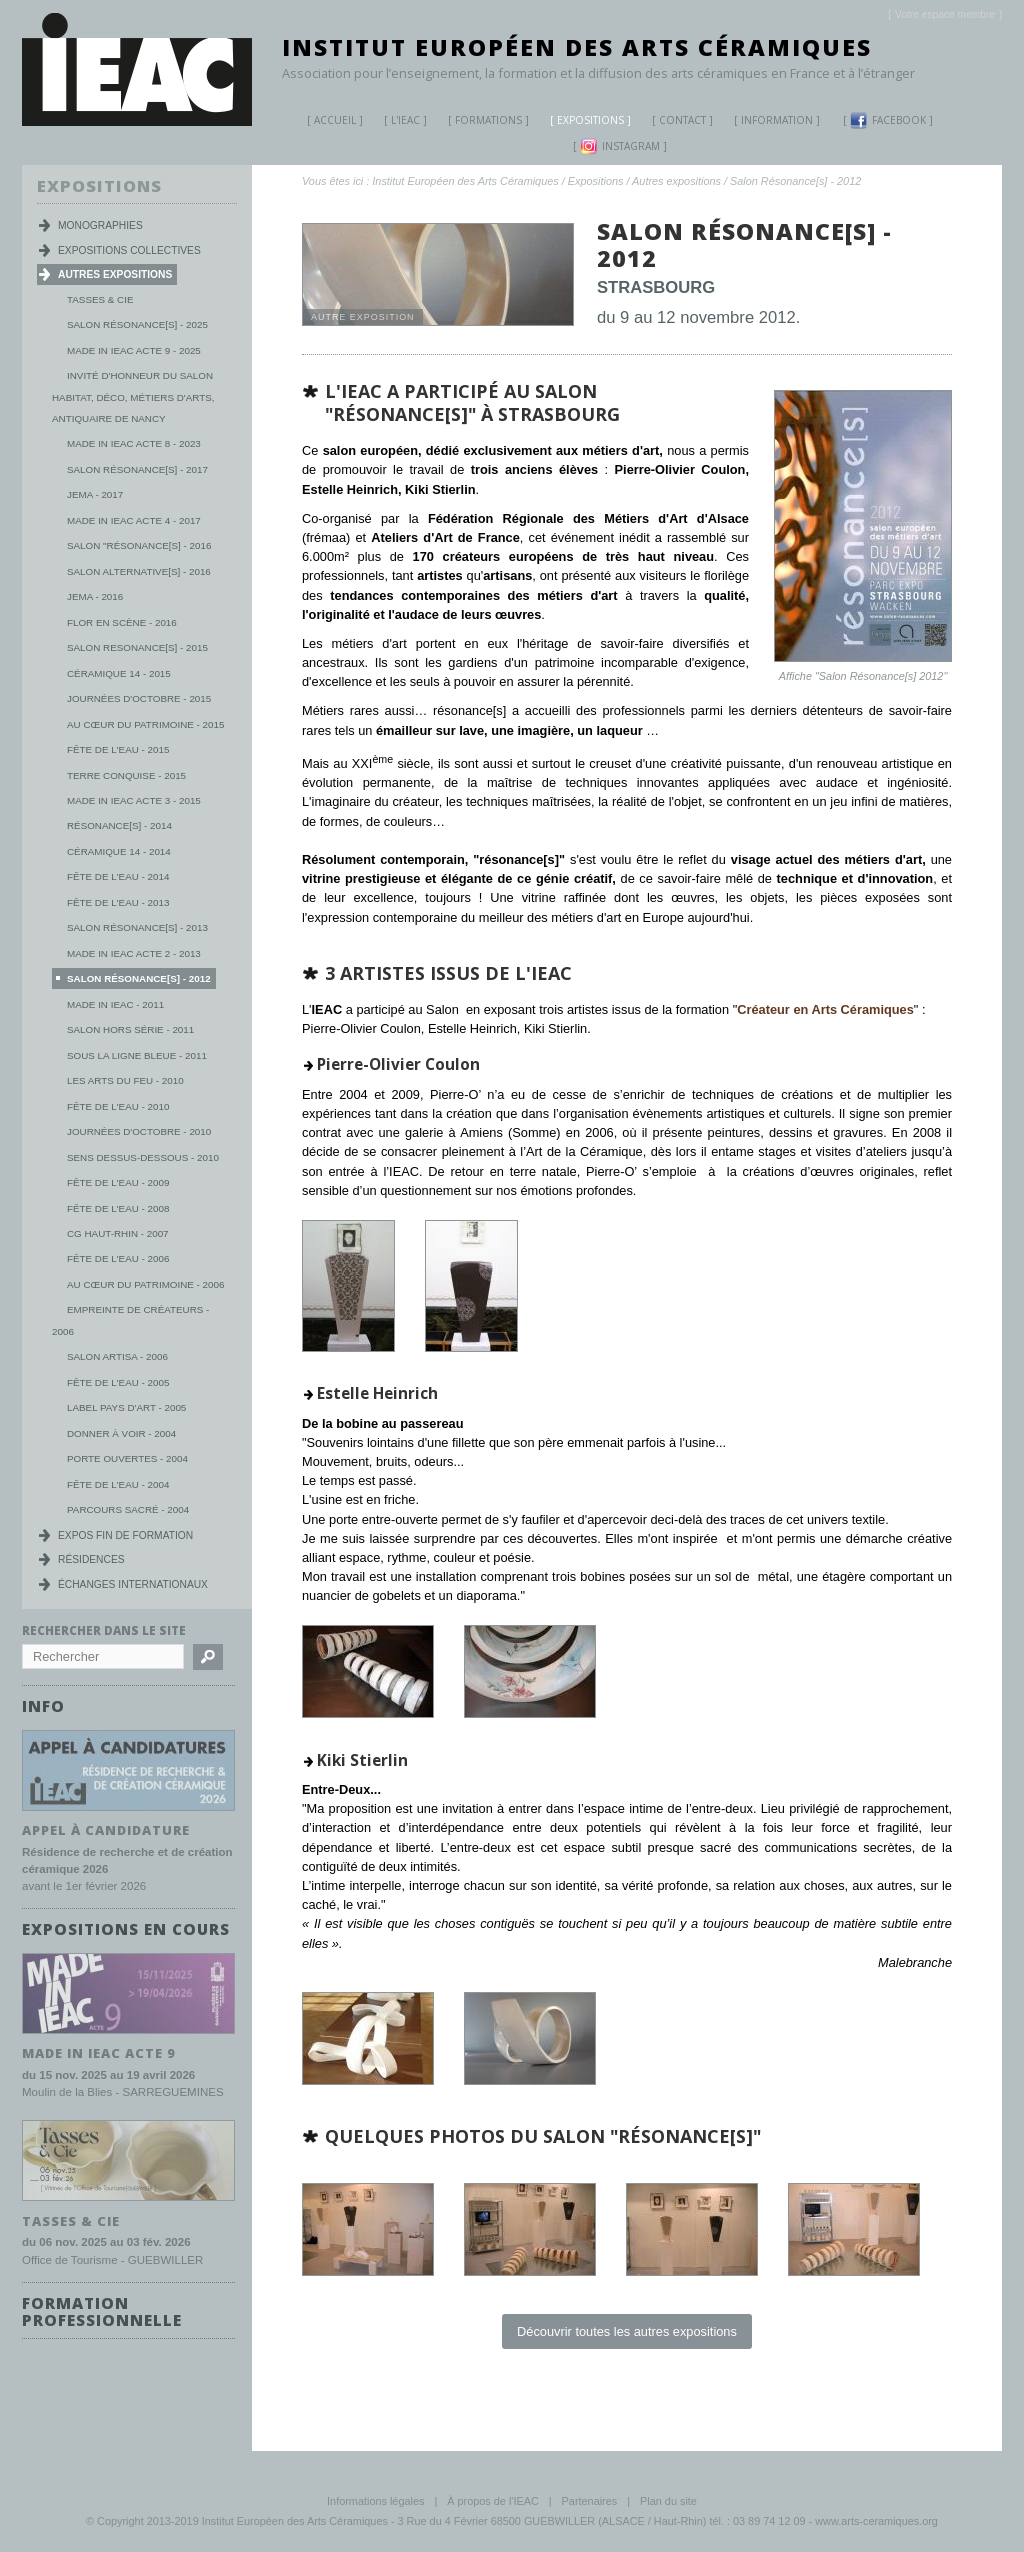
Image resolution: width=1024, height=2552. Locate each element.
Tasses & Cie (100, 299)
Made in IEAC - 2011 (115, 1004)
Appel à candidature (106, 1829)
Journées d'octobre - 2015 (139, 698)
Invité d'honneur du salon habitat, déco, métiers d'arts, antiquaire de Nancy (133, 397)
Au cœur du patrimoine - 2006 (145, 1284)
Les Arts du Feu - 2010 (125, 1080)
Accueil (335, 120)
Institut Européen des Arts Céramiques (577, 47)
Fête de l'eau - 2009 (118, 1182)
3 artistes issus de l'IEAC (448, 973)
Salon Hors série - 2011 (130, 1029)
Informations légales (375, 2501)
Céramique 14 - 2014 (119, 851)
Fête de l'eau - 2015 (118, 749)
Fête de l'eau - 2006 (118, 1258)
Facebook (888, 120)
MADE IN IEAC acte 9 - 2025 (134, 350)
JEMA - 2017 (95, 494)
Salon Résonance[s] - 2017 (137, 469)
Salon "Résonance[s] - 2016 (139, 545)
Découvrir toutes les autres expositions (627, 2331)
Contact (682, 120)
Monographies (100, 225)
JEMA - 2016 (95, 596)
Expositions (583, 122)
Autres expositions (676, 181)
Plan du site (668, 2501)
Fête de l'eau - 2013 (118, 902)
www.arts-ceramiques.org (876, 2521)
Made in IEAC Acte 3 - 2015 (134, 800)
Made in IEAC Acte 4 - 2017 (134, 520)
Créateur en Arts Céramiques (825, 1009)
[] (945, 14)
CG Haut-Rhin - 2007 (118, 1233)
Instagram (620, 146)
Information (777, 120)
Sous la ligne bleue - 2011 (137, 1055)
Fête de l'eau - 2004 (118, 1484)
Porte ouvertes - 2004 (127, 1458)
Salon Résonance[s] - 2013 (137, 927)
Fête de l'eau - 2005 (118, 1382)
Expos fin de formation (125, 1535)
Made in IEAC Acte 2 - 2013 (134, 953)
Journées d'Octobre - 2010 (139, 1131)
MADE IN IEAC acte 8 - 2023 (134, 443)
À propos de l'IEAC (493, 2501)
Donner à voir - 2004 (121, 1433)
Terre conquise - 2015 (126, 775)
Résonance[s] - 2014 (119, 825)
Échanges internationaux (133, 1584)
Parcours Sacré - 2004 (128, 1509)
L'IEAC (398, 122)
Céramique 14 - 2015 (119, 673)
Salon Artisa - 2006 (117, 1356)
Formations (481, 122)
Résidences (91, 1559)
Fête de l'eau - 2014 (118, 876)
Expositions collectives (129, 250)
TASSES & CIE (71, 2219)
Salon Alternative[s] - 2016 (139, 571)
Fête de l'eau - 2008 (118, 1208)
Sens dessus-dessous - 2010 (143, 1157)
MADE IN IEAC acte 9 (99, 2052)
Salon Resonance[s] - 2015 (137, 647)
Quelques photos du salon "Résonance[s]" (543, 2136)
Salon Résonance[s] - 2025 (137, 324)
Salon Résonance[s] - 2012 (795, 181)
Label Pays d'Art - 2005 (126, 1407)
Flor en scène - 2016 (122, 622)
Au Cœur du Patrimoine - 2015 (145, 724)
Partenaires (590, 2501)
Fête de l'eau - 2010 (118, 1106)
